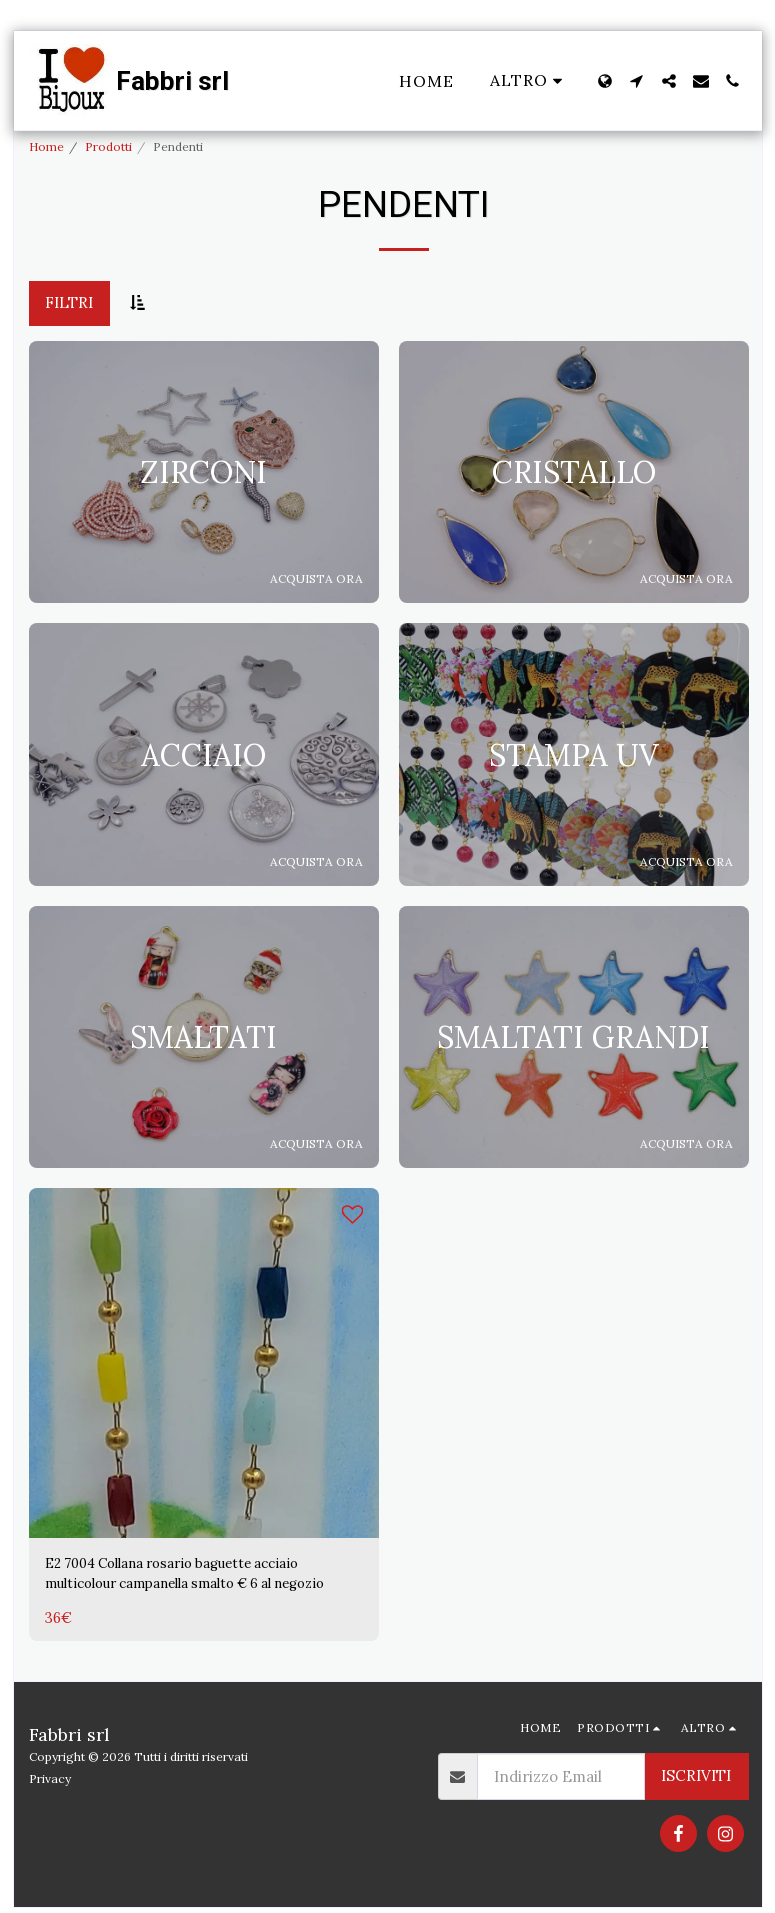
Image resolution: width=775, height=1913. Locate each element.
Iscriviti (696, 1781)
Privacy (50, 1783)
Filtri (69, 302)
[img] (204, 1363)
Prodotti (108, 146)
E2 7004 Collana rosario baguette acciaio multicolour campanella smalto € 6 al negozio (190, 1577)
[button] (637, 81)
